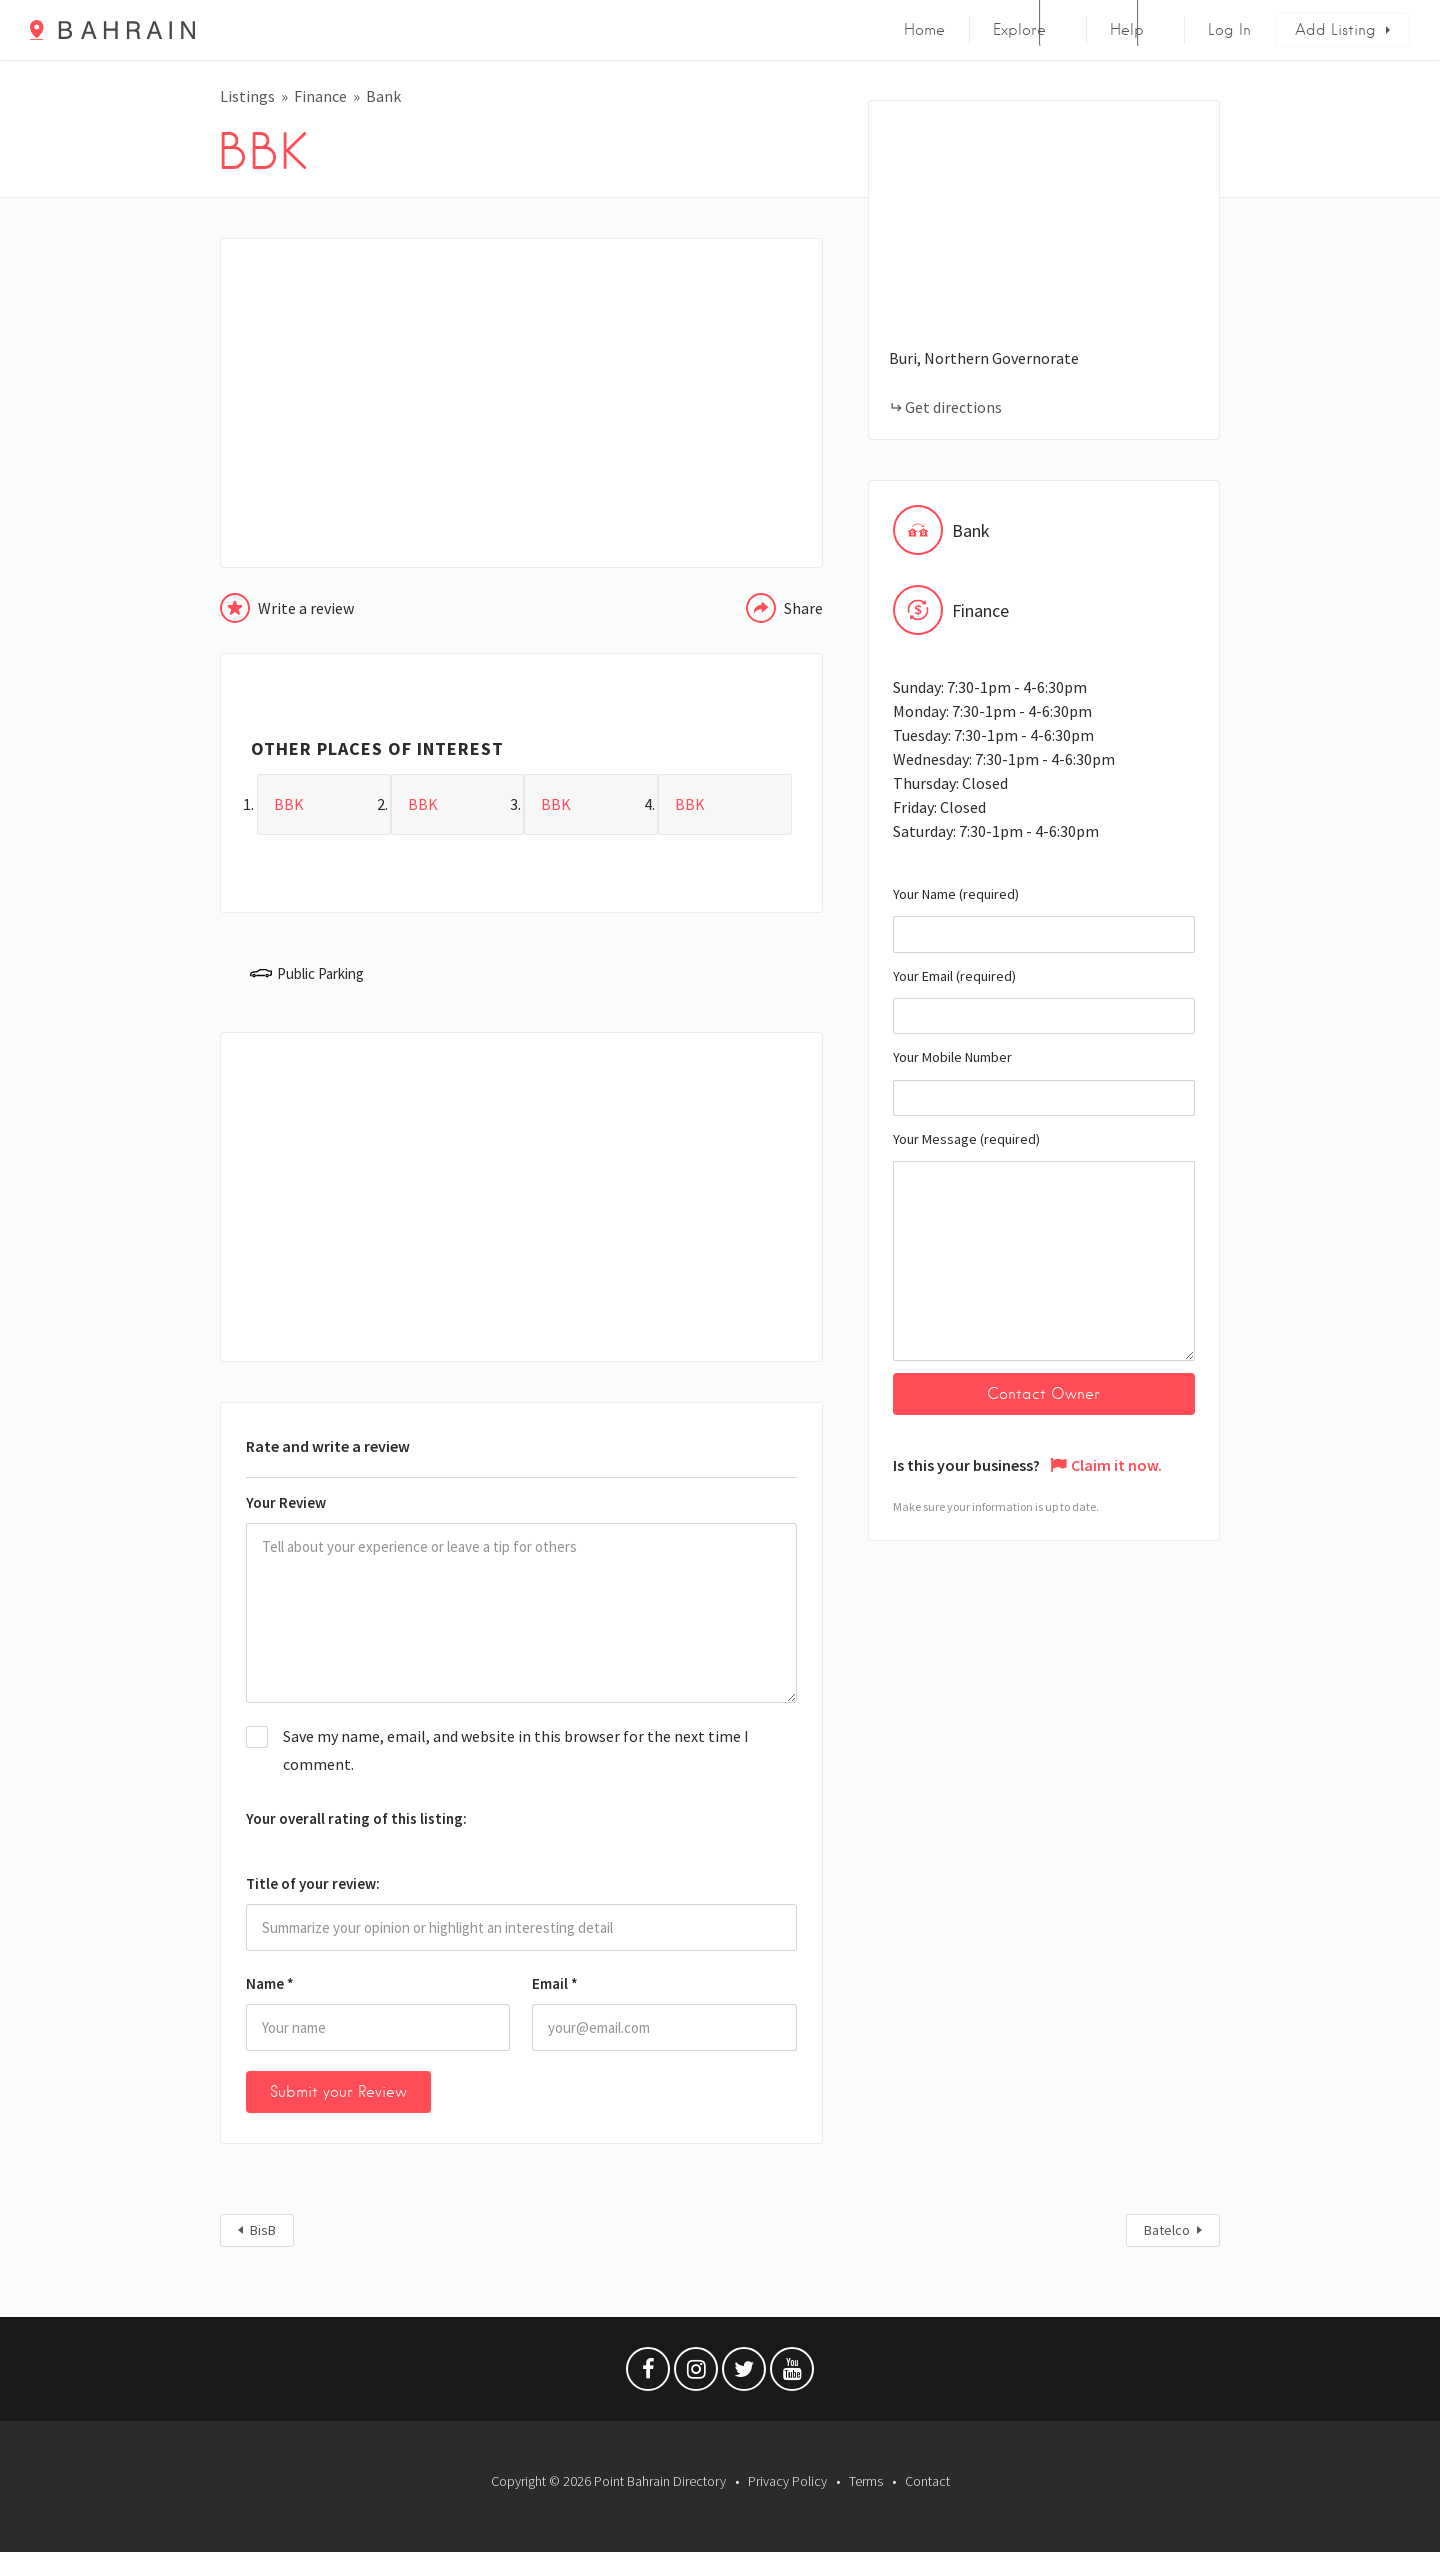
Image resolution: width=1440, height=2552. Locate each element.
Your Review (286, 1502)
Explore (1019, 30)
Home (924, 30)
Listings (247, 96)
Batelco (1167, 2230)
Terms (866, 2481)
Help (1127, 30)
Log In (1229, 30)
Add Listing (1335, 30)
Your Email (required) (1044, 1001)
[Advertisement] (521, 403)
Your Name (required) (1044, 919)
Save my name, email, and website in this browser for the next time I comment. (516, 1749)
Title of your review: (313, 1883)
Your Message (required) (1044, 1245)
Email (555, 1983)
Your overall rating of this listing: (356, 1818)
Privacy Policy (787, 2481)
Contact (927, 2481)
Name (270, 1983)
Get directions (953, 407)
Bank (383, 96)
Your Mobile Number (1044, 1082)
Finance (320, 96)
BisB (263, 2230)
